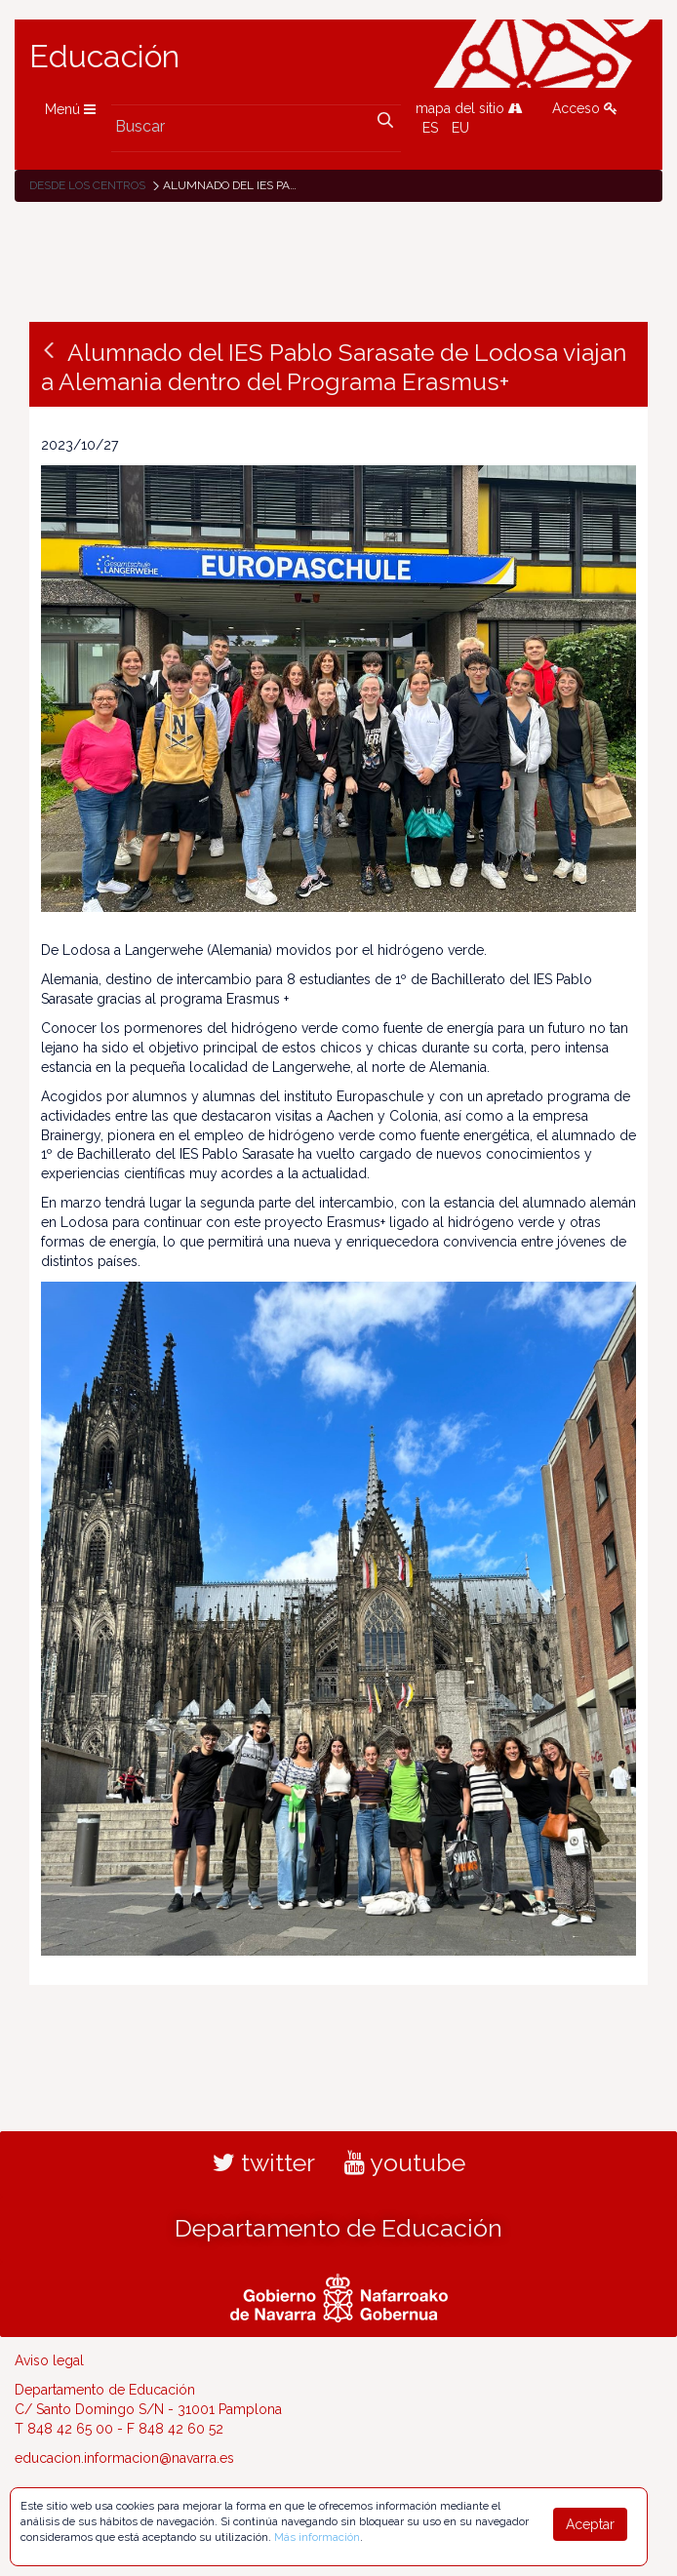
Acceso (584, 108)
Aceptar (590, 2524)
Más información (317, 2537)
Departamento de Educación (338, 2227)
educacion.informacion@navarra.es (124, 2458)
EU (460, 128)
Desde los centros (87, 185)
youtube (404, 2162)
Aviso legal (49, 2360)
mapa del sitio (469, 108)
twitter (264, 2162)
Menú (70, 109)
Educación (104, 56)
